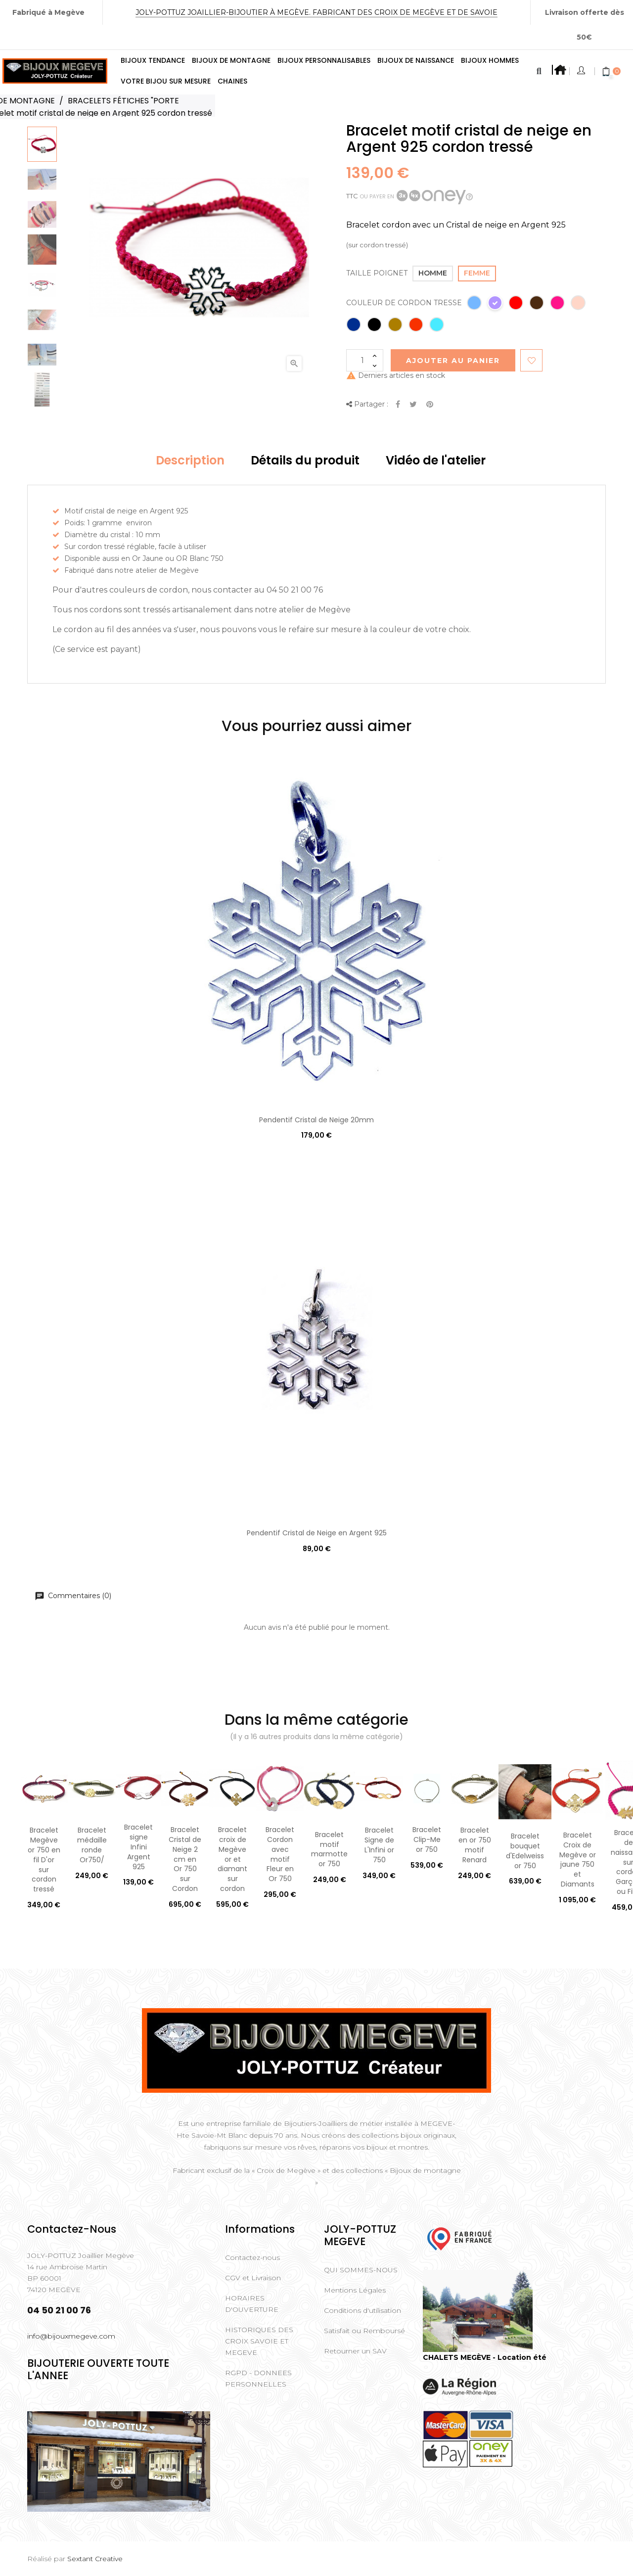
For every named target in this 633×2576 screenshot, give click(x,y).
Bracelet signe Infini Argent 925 (138, 1846)
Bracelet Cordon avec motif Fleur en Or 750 (280, 1854)
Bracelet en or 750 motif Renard (474, 1844)
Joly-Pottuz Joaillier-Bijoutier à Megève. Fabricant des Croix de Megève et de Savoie (316, 12)
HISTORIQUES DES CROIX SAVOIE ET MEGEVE (259, 2341)
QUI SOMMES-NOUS (361, 2269)
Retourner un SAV (355, 2350)
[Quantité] (364, 360)
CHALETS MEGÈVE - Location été (484, 2357)
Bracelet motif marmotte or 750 (329, 1849)
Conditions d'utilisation (362, 2310)
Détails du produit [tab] (305, 460)
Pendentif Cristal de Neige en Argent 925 (317, 1533)
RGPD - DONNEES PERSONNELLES (258, 2378)
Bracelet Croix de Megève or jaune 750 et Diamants (577, 1859)
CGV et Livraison (253, 2277)
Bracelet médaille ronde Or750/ (92, 1844)
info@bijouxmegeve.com (71, 2336)
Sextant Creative (95, 2558)
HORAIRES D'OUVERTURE (251, 2304)
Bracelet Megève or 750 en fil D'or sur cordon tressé (44, 1859)
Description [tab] (190, 460)
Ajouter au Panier (453, 360)
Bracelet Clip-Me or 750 (426, 1839)
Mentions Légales (355, 2290)
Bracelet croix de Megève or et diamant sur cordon (232, 1859)
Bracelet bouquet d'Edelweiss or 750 (525, 1850)
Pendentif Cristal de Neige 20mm (316, 1120)
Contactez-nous (252, 2257)
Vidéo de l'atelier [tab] (436, 460)
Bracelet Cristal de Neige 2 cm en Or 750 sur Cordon (185, 1859)
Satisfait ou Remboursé (364, 2330)
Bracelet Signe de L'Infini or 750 (379, 1844)
